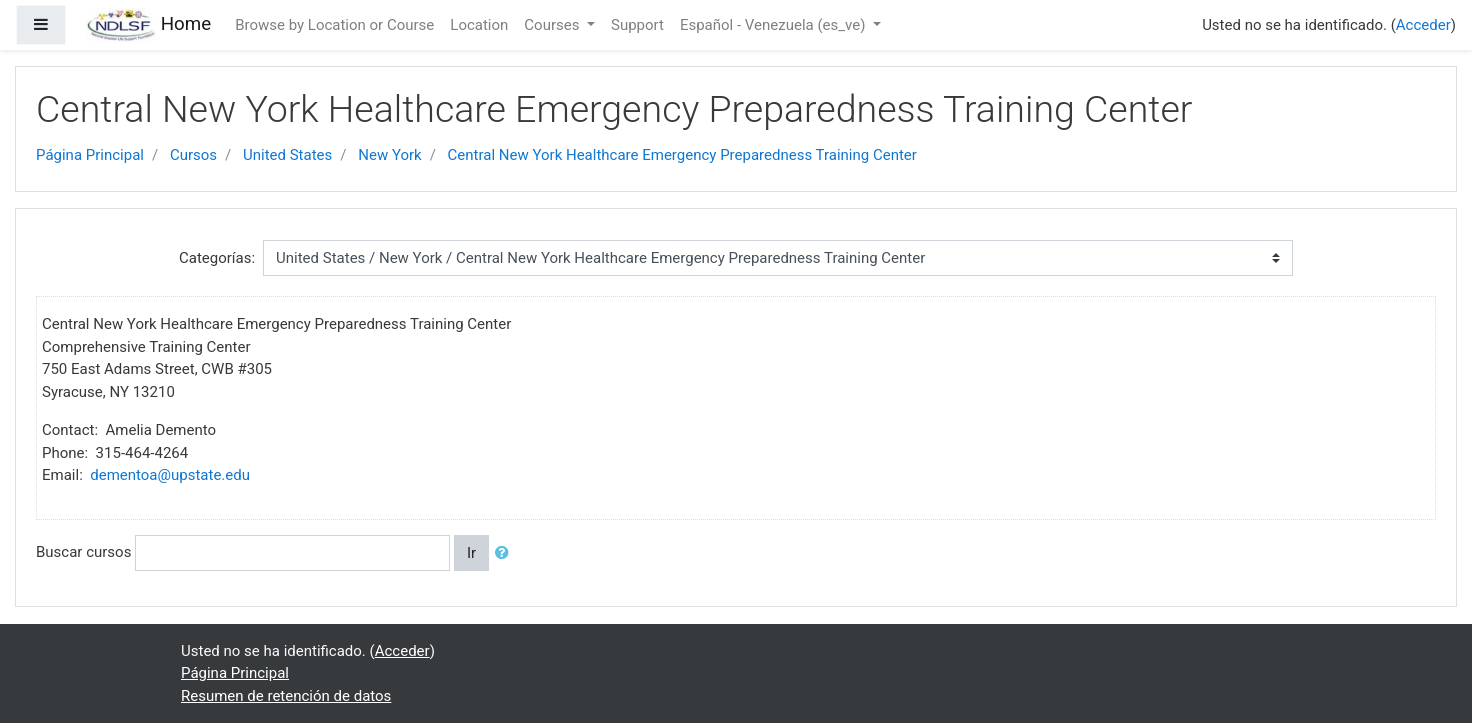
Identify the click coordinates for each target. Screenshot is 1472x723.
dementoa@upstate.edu (170, 475)
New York (389, 155)
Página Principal (90, 155)
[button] (506, 553)
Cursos (193, 155)
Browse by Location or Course (334, 25)
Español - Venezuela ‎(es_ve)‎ (774, 25)
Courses (553, 25)
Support (637, 25)
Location (479, 25)
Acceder (1423, 25)
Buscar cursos (83, 552)
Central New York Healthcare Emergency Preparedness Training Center (682, 155)
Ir (471, 553)
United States (287, 155)
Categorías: (217, 258)
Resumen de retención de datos (286, 696)
